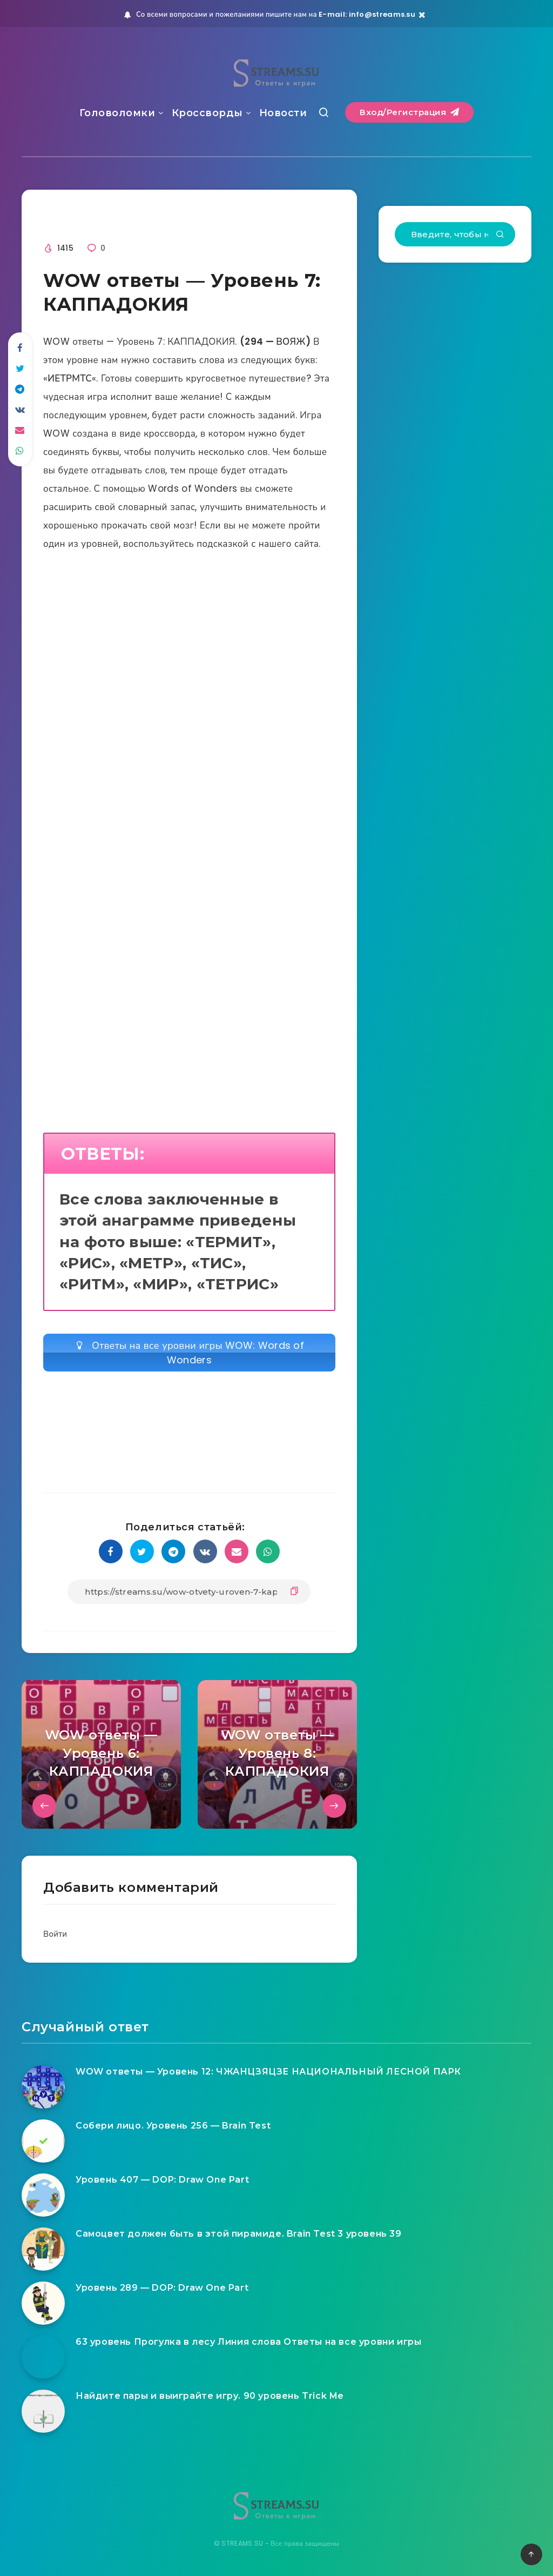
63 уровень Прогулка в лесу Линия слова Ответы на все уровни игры (248, 2342)
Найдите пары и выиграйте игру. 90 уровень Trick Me (210, 2396)
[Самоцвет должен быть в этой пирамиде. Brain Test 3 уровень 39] (43, 2249)
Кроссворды (207, 113)
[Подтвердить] (500, 235)
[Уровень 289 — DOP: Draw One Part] (43, 2303)
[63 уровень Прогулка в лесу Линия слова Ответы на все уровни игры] (43, 2357)
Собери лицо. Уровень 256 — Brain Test (173, 2125)
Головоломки (117, 113)
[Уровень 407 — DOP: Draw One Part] (43, 2195)
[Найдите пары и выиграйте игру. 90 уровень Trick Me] (43, 2411)
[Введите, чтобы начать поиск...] (455, 234)
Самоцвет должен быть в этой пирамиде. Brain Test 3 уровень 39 (239, 2234)
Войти (55, 1933)
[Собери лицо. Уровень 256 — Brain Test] (43, 2141)
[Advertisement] (189, 684)
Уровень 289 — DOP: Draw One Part (162, 2288)
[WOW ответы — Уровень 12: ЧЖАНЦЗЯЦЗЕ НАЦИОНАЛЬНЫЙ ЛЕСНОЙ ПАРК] (43, 2087)
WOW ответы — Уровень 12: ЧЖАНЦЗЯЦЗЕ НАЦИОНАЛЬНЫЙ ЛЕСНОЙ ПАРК (268, 2071)
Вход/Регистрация (409, 112)
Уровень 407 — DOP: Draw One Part (162, 2179)
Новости (283, 113)
